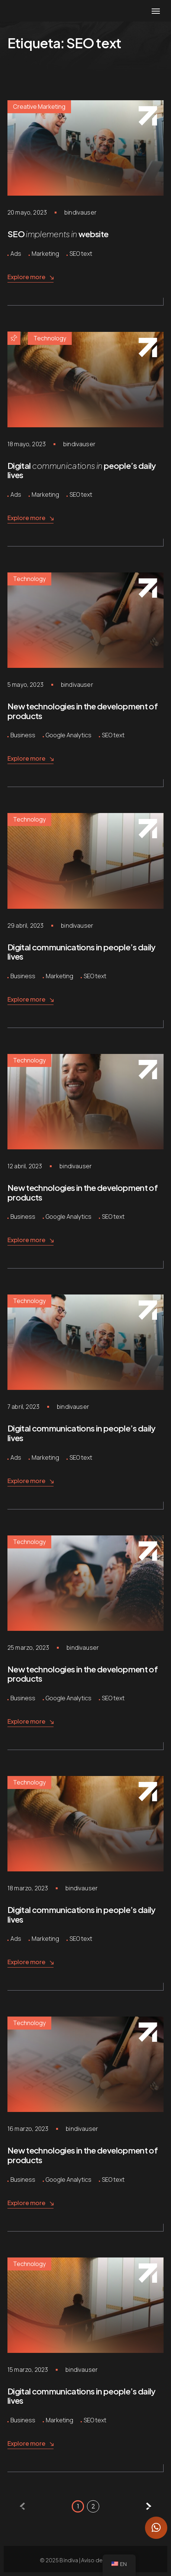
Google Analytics (68, 735)
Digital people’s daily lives (81, 470)
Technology (49, 338)
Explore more (30, 277)
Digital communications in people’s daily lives (81, 952)
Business (22, 735)
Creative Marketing (39, 106)
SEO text (81, 253)
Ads (15, 253)
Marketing (45, 253)
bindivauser (80, 212)
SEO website (58, 234)
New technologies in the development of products (82, 711)
